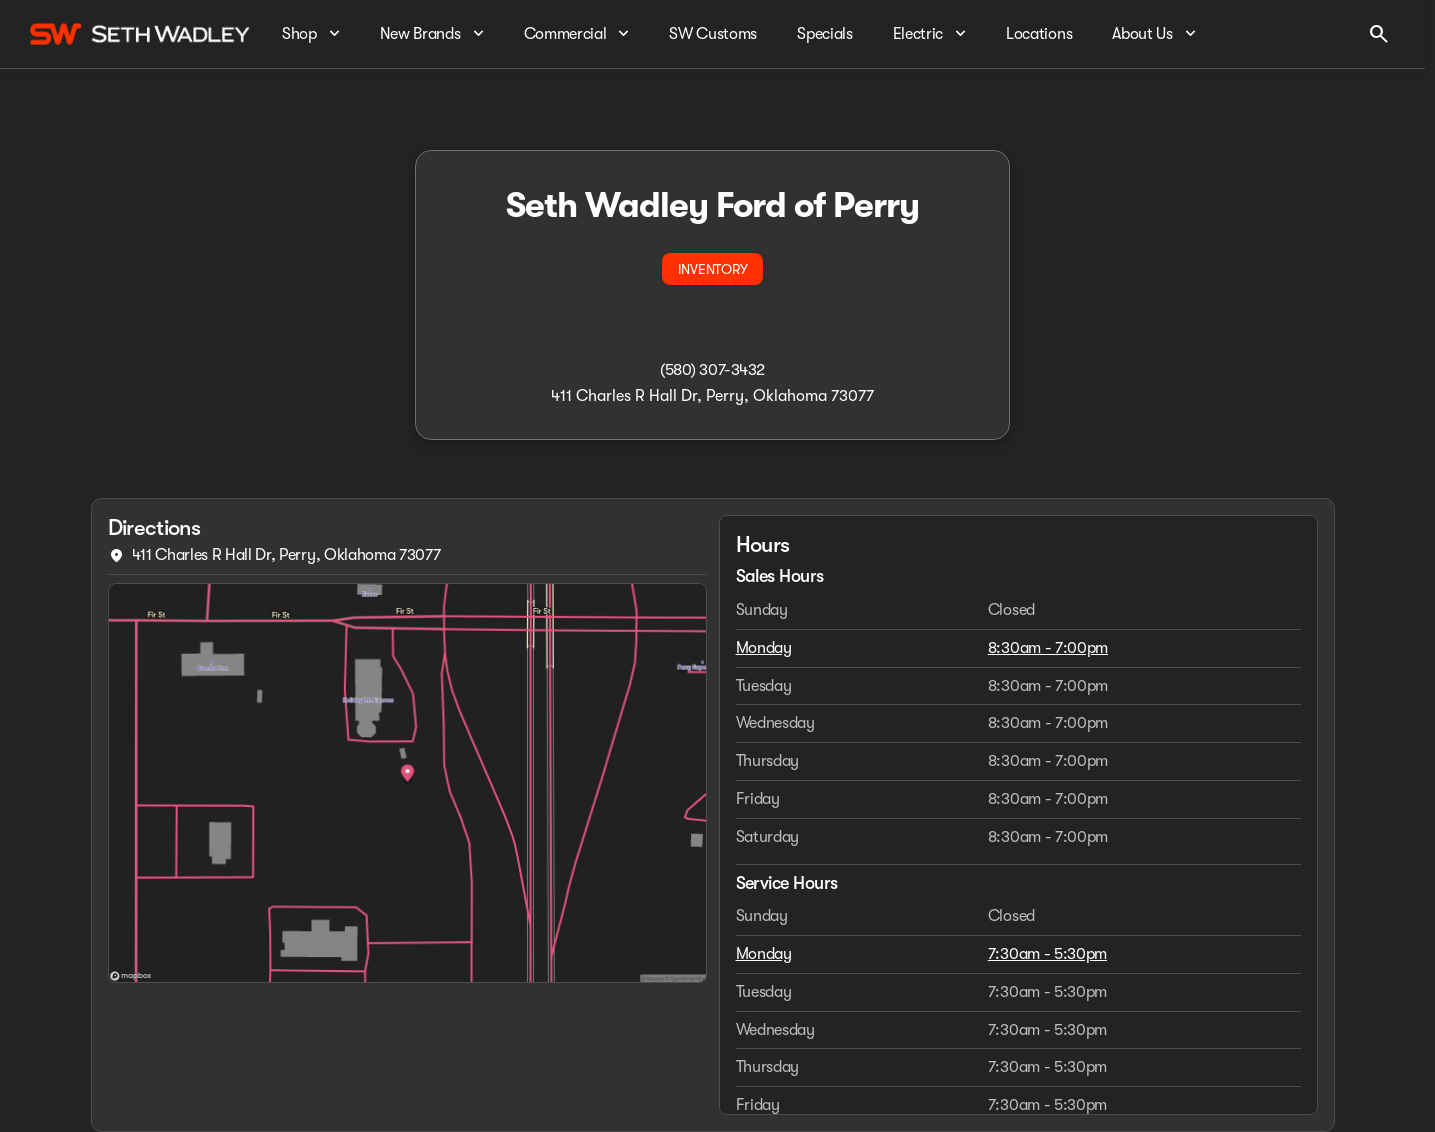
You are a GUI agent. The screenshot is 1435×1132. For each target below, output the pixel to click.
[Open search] (1379, 34)
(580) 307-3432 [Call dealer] (712, 370)
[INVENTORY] (712, 269)
